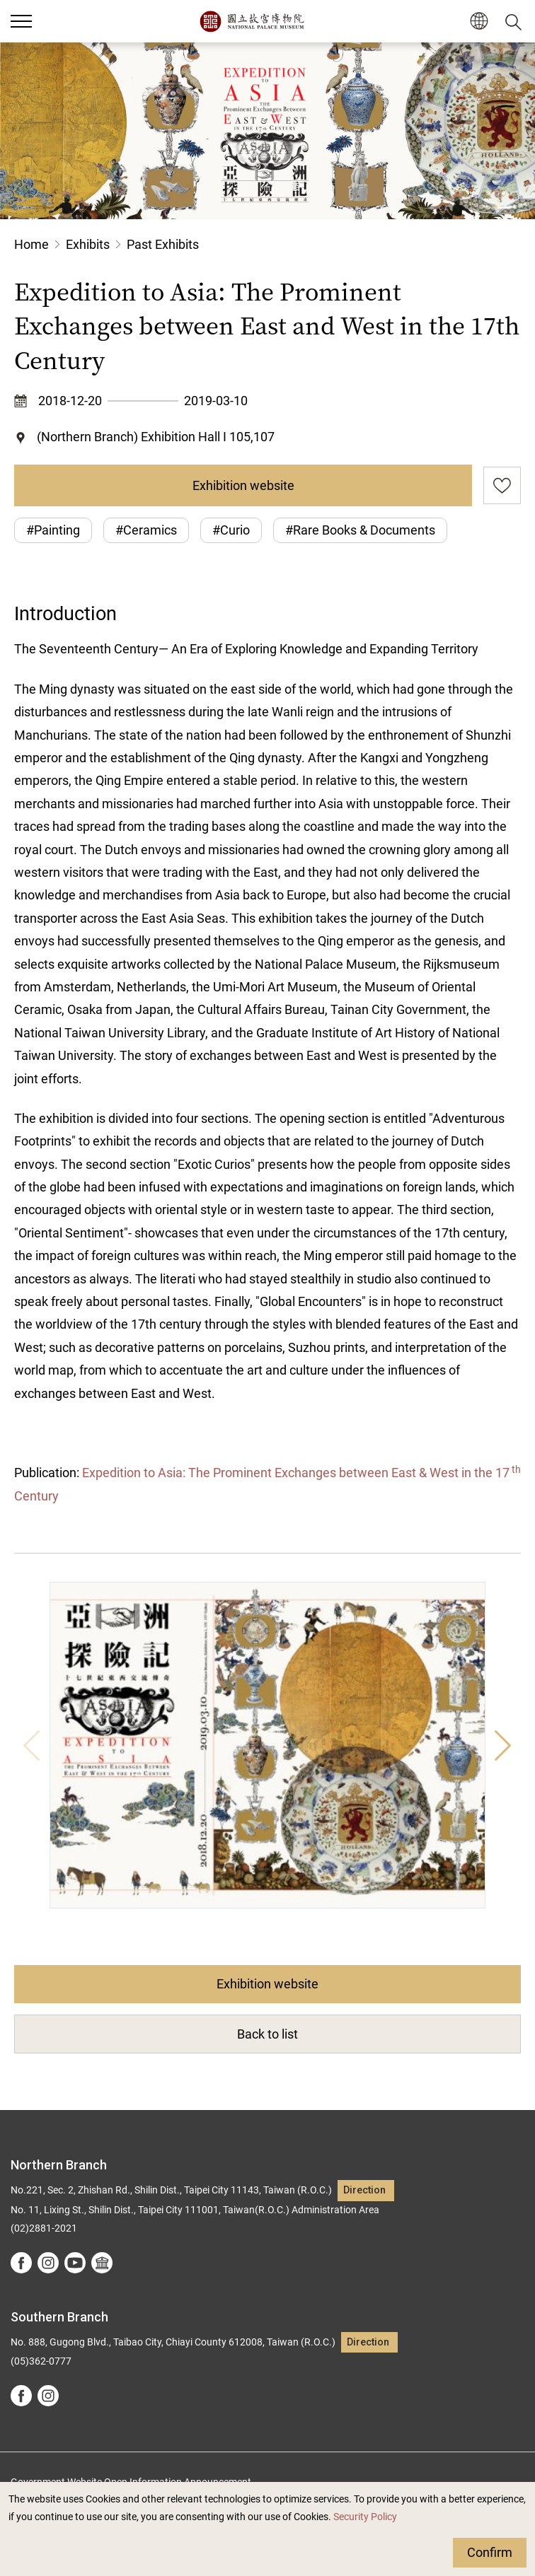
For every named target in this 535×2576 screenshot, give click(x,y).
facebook (21, 2262)
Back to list (267, 2034)
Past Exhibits (163, 244)
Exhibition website (243, 485)
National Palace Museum (251, 21)
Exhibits (88, 244)
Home (31, 244)
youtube (75, 2262)
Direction (364, 2190)
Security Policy (365, 2517)
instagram (48, 2262)
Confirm (489, 2552)
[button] (479, 22)
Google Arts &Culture (102, 2262)
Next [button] (503, 1745)
